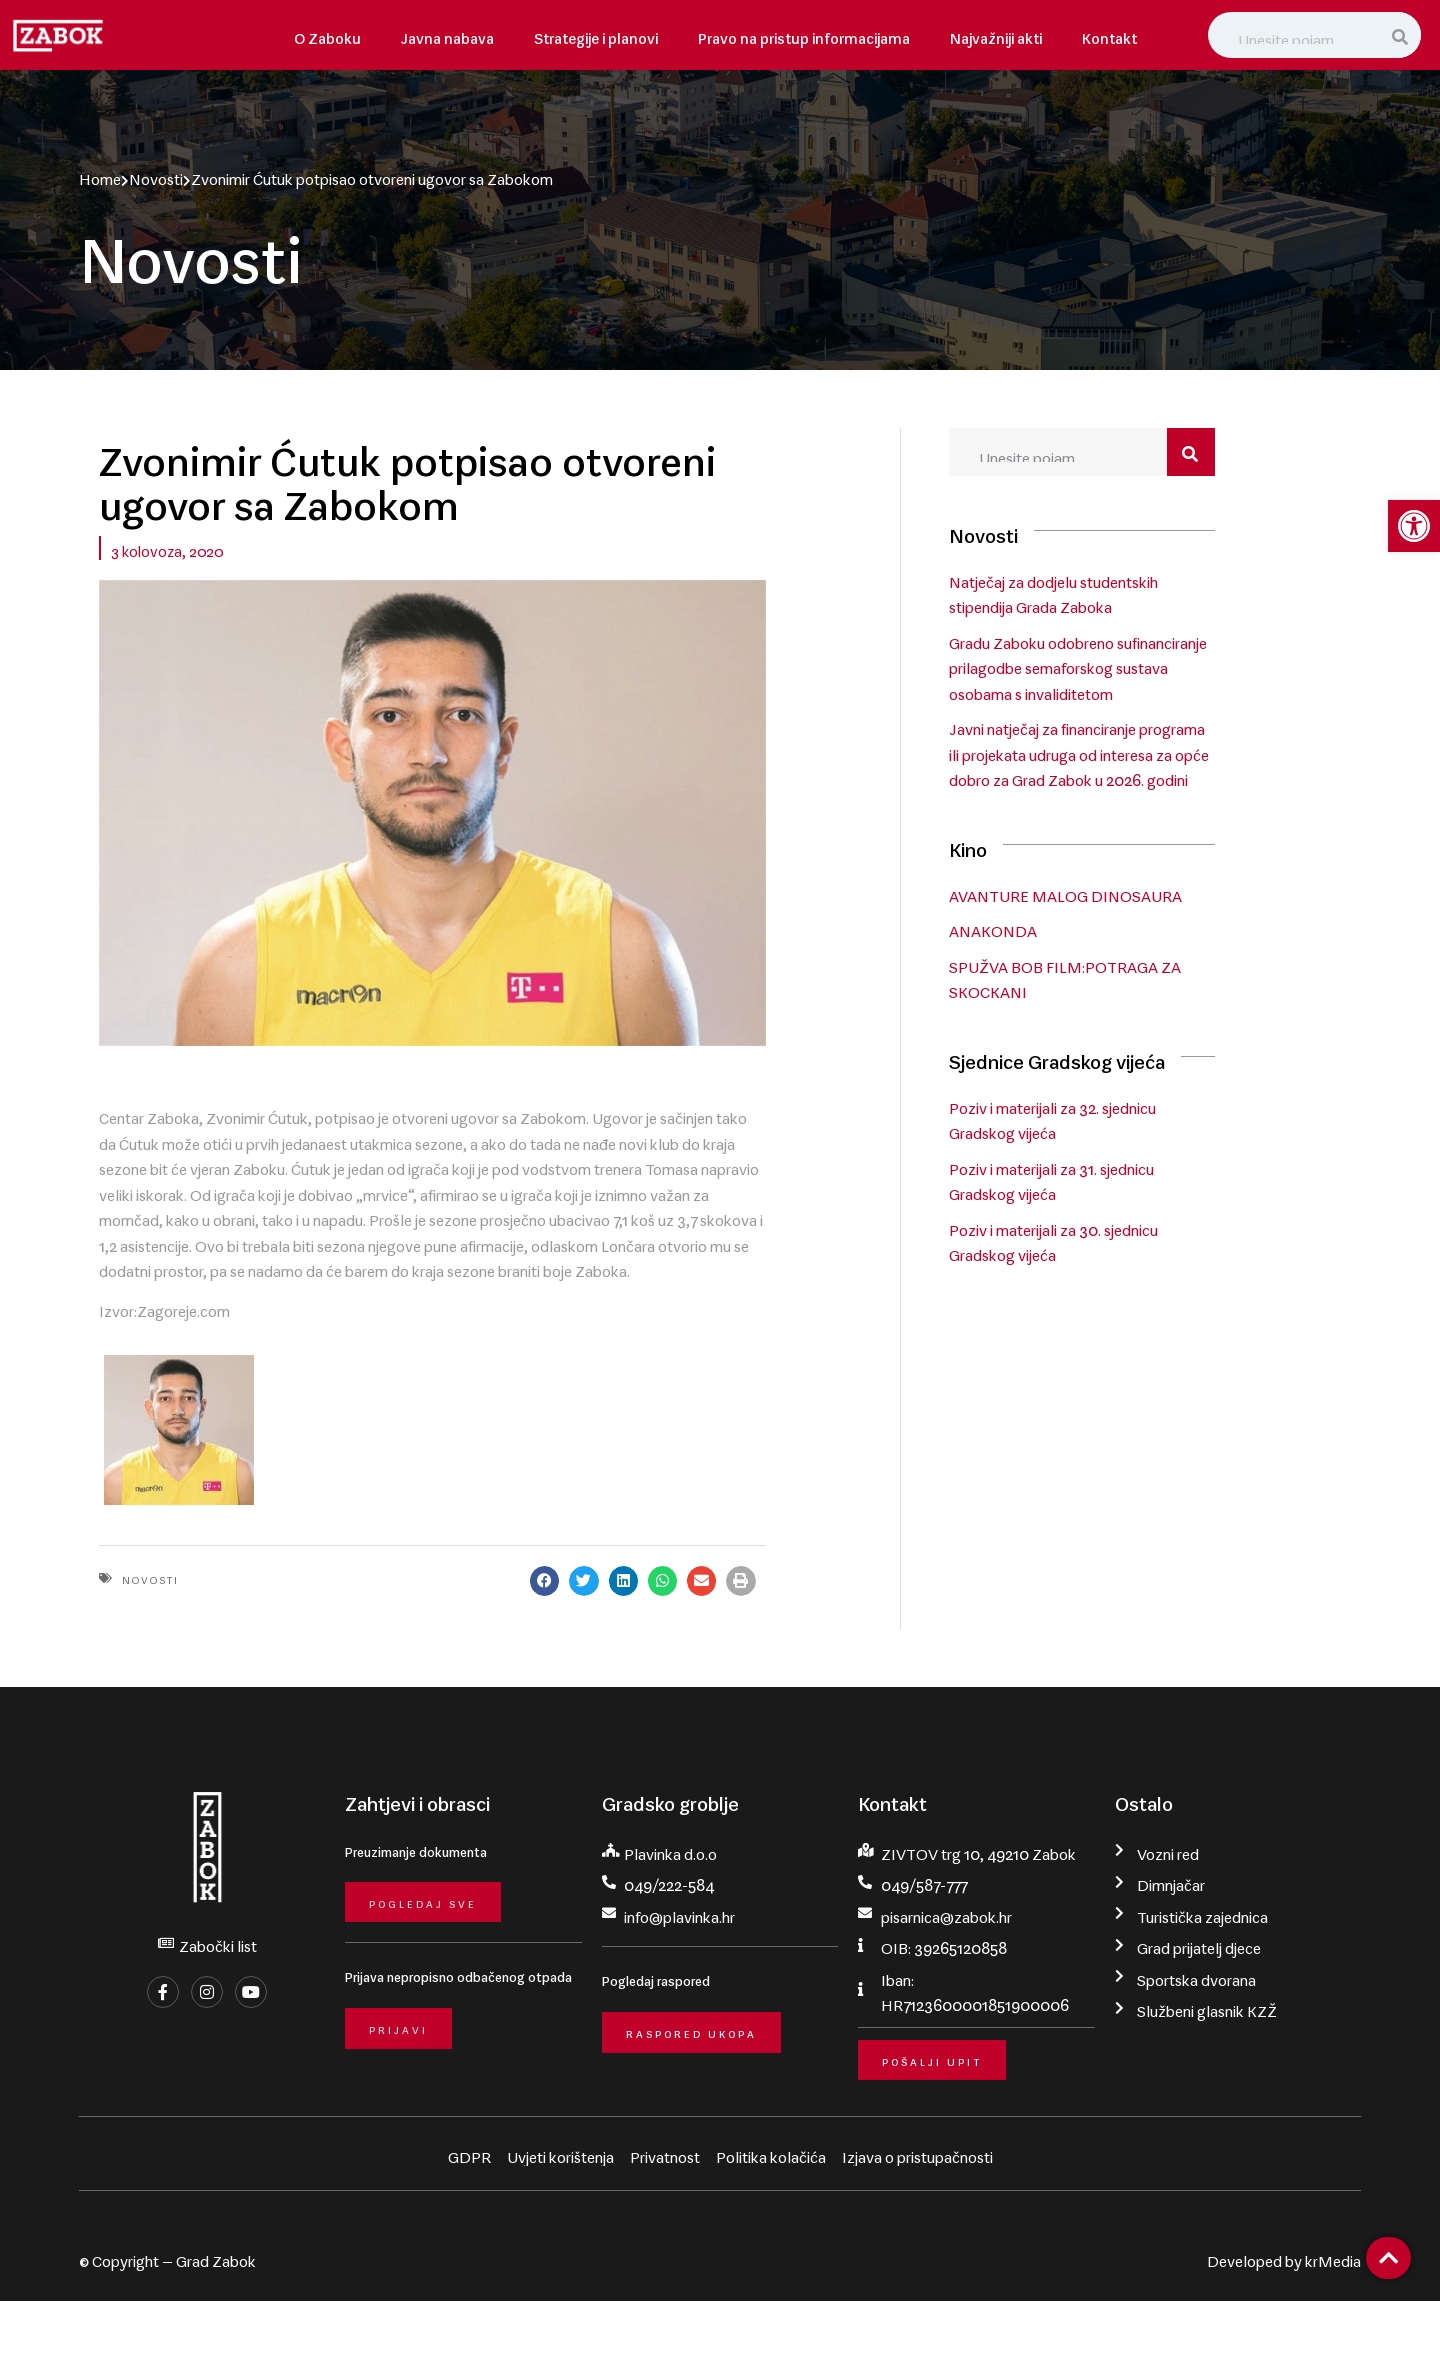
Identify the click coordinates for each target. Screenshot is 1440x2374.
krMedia (1333, 2331)
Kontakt (1109, 34)
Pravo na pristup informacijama (804, 34)
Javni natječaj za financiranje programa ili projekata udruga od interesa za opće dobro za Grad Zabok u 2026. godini (1143, 752)
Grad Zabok (216, 2331)
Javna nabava (447, 34)
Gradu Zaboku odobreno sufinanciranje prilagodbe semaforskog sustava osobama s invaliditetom (1138, 665)
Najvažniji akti (996, 34)
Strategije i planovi (596, 34)
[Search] (1402, 35)
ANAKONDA (1053, 928)
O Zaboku (327, 34)
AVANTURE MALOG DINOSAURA (1125, 893)
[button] (679, 1650)
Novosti (156, 175)
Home (100, 175)
